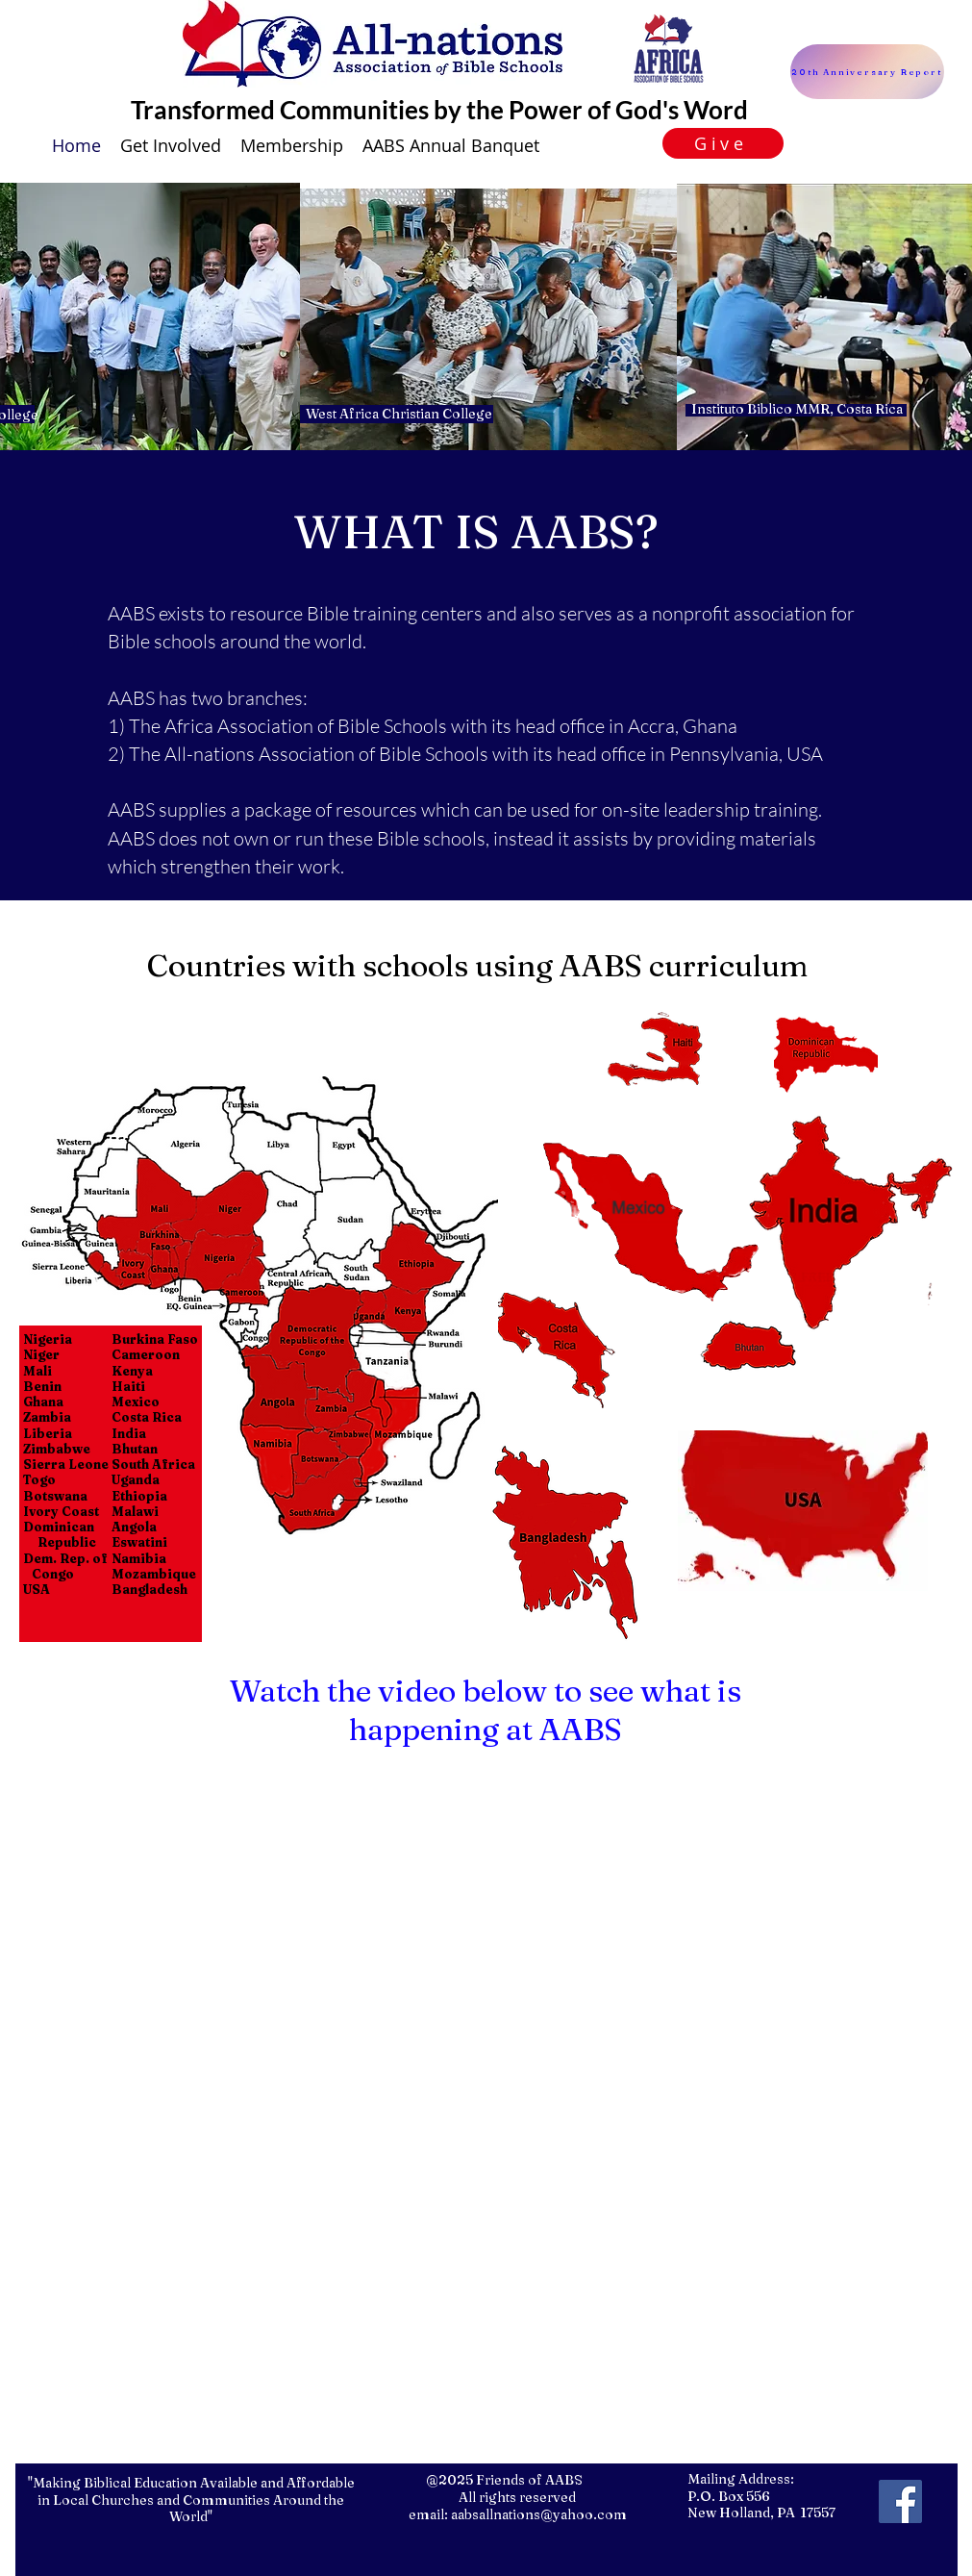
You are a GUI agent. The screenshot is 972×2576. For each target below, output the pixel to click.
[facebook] (900, 2501)
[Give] (723, 143)
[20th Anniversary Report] (867, 71)
